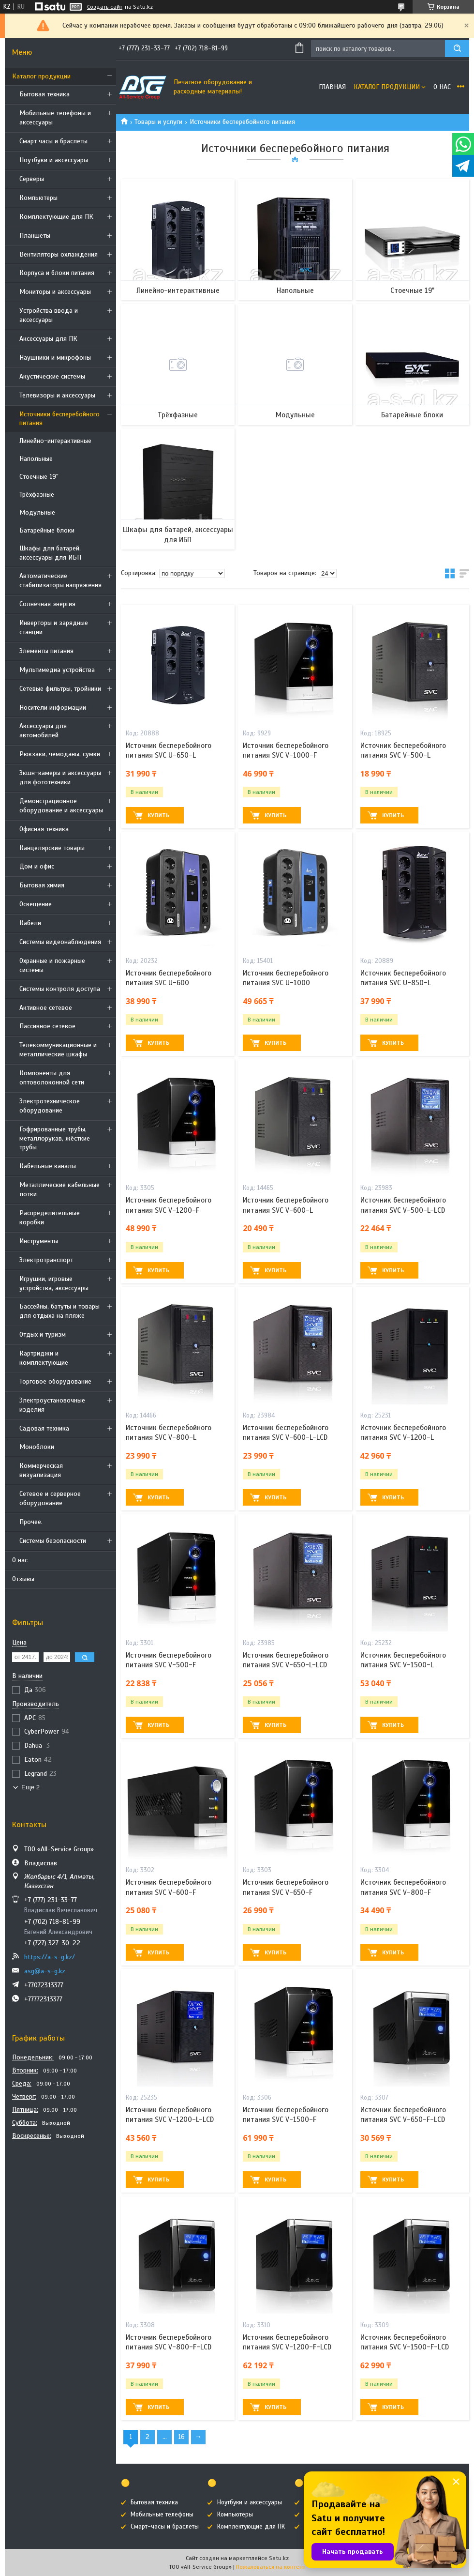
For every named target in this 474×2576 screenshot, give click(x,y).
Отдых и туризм (42, 1334)
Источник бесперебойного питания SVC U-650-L (168, 750)
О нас (20, 1560)
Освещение (35, 904)
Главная (332, 87)
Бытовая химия (41, 885)
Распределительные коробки (49, 1217)
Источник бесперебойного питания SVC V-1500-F (285, 2114)
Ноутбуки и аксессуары (53, 160)
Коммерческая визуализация (41, 1470)
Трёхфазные (36, 494)
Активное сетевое (45, 1008)
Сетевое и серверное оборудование (50, 1498)
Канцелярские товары (52, 848)
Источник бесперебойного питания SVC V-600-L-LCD (285, 1432)
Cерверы (31, 179)
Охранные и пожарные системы (52, 965)
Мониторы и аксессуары (55, 292)
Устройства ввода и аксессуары (48, 315)
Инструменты (38, 1241)
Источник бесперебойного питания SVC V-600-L (285, 1205)
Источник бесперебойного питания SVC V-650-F (285, 1887)
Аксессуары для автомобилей (43, 730)
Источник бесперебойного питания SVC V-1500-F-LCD (404, 2342)
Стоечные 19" (39, 477)
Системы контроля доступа (59, 989)
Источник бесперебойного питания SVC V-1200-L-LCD (170, 2114)
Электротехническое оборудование (49, 1105)
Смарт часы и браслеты (53, 141)
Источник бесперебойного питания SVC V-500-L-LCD (403, 1205)
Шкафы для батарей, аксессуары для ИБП (50, 553)
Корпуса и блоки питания (56, 273)
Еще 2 (30, 1787)
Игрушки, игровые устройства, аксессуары (54, 1283)
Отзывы (23, 1579)
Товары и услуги (158, 122)
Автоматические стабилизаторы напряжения (60, 580)
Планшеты (34, 235)
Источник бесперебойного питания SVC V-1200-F (168, 1205)
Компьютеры (38, 198)
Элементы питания (46, 651)
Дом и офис (36, 866)
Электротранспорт (46, 1260)
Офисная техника (44, 829)
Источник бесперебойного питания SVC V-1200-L (403, 1432)
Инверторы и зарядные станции (53, 627)
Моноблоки (36, 1447)
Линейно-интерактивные (55, 441)
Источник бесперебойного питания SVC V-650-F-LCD (403, 2114)
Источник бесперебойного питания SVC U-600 (168, 978)
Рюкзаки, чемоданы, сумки (59, 754)
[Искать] (457, 48)
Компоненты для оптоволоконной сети (51, 1077)
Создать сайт (104, 6)
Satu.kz (279, 2558)
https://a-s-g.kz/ (49, 1957)
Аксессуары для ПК (48, 339)
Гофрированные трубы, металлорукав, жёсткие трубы (54, 1138)
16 (181, 2437)
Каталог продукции (41, 76)
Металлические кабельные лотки (59, 1189)
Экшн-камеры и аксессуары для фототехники (60, 777)
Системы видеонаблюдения (60, 942)
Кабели (30, 923)
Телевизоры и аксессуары (57, 395)
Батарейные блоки (46, 530)
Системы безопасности (52, 1541)
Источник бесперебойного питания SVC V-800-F (403, 1887)
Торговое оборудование (55, 1381)
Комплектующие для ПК (56, 217)
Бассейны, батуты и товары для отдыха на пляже (59, 1311)
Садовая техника (44, 1428)
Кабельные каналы (47, 1166)
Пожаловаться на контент (270, 2566)
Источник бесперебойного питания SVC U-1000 (285, 978)
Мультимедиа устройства (57, 670)
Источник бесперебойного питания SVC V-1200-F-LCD (287, 2342)
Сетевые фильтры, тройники (60, 689)
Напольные (36, 459)
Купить (158, 815)
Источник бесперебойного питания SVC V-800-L (168, 1432)
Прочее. (31, 1522)
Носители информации (52, 707)
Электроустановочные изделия (52, 1405)
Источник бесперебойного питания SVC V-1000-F (285, 750)
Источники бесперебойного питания (59, 418)
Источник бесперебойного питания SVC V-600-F (168, 1887)
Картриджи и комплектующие (43, 1358)
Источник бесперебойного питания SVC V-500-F (168, 1660)
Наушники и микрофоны (55, 357)
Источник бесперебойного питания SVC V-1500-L (403, 1660)
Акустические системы (52, 376)
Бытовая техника (44, 94)
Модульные (37, 512)
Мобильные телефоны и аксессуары (55, 117)
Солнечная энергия (47, 604)
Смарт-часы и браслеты (165, 2526)
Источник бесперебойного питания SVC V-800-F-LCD (168, 2342)
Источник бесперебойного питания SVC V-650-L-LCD (285, 1660)
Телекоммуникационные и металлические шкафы (58, 1049)
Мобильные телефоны (162, 2514)
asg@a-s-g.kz (44, 1971)
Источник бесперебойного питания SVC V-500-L (403, 750)
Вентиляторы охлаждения (58, 254)
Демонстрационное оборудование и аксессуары (61, 805)
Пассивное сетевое (47, 1026)
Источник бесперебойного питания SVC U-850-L (403, 978)
